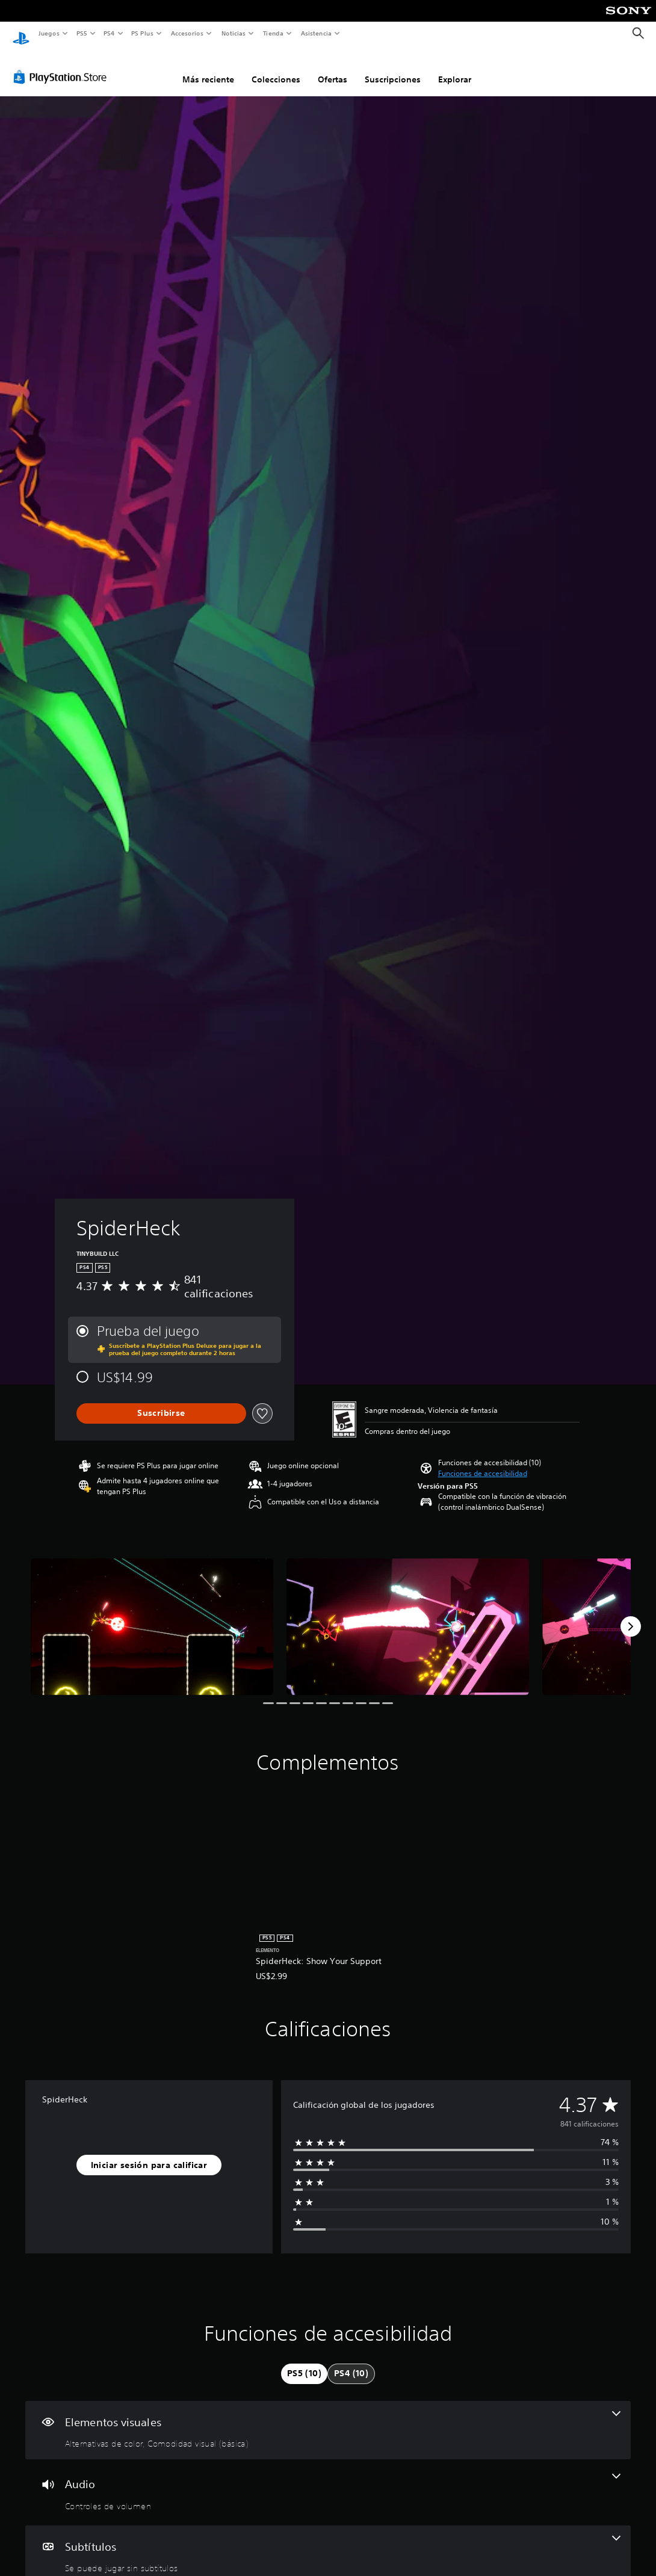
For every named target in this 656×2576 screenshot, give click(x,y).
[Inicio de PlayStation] (21, 34)
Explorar (454, 68)
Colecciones (276, 68)
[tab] (304, 2362)
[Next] (630, 1615)
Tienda (273, 33)
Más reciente (208, 68)
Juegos (48, 33)
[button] (482, 1462)
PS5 (82, 33)
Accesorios (187, 33)
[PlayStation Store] (63, 65)
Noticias (233, 33)
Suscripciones (393, 68)
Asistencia (316, 33)
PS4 (110, 33)
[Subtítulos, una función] (328, 2543)
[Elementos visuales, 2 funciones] (328, 2418)
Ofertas (332, 68)
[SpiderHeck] (152, 1615)
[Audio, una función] (328, 2480)
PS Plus (142, 33)
